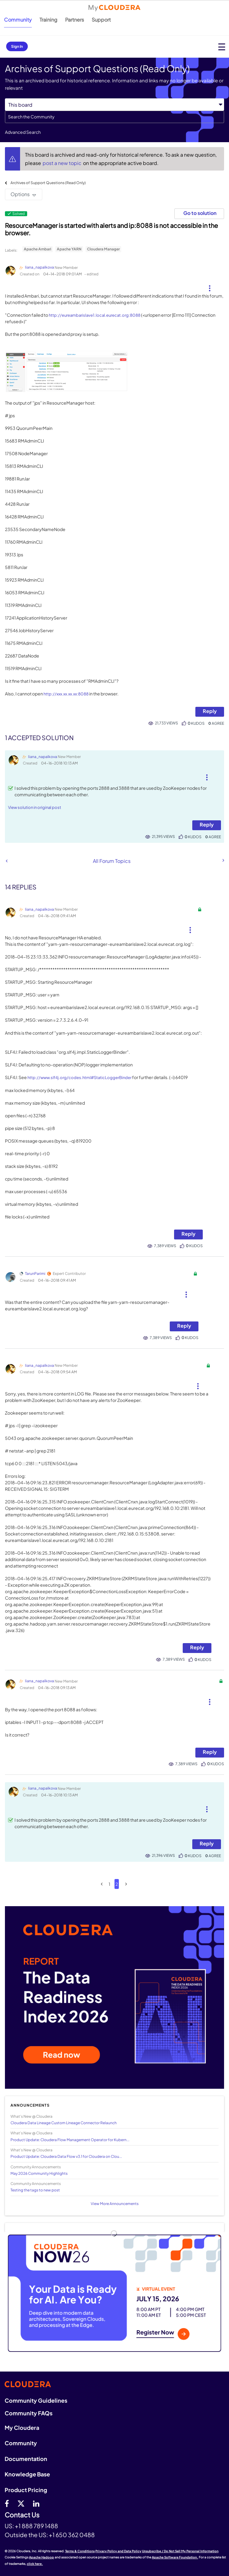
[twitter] (21, 2503)
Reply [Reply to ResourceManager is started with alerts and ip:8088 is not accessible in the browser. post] (210, 711)
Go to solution (199, 213)
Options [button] (20, 194)
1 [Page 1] (109, 1884)
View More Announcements (115, 2203)
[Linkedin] (36, 2503)
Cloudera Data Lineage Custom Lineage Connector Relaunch (63, 2123)
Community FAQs (28, 2413)
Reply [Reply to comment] (207, 824)
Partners (74, 19)
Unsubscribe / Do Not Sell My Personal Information (180, 2551)
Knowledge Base (27, 2474)
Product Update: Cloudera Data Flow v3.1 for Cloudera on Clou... (66, 2156)
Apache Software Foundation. (175, 2557)
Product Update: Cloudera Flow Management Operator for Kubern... (69, 2139)
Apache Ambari (37, 249)
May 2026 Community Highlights (39, 2173)
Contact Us (22, 2515)
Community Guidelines (36, 2400)
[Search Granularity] (114, 104)
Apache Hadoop (41, 2557)
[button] (209, 286)
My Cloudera (22, 2427)
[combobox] (114, 117)
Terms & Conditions (80, 2551)
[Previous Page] (101, 1884)
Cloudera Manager (103, 249)
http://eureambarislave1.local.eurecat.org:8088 (94, 315)
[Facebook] (7, 2503)
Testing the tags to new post (35, 2190)
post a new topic (62, 163)
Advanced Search (23, 132)
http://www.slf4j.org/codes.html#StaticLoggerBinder (79, 1077)
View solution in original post (34, 807)
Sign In (17, 46)
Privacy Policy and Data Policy (118, 2551)
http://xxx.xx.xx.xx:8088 (66, 693)
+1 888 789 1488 (36, 2525)
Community (18, 19)
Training (48, 19)
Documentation (26, 2458)
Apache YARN (69, 249)
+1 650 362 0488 (72, 2534)
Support (101, 19)
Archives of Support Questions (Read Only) (48, 182)
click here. (35, 2564)
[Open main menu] (222, 47)
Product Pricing (26, 2489)
